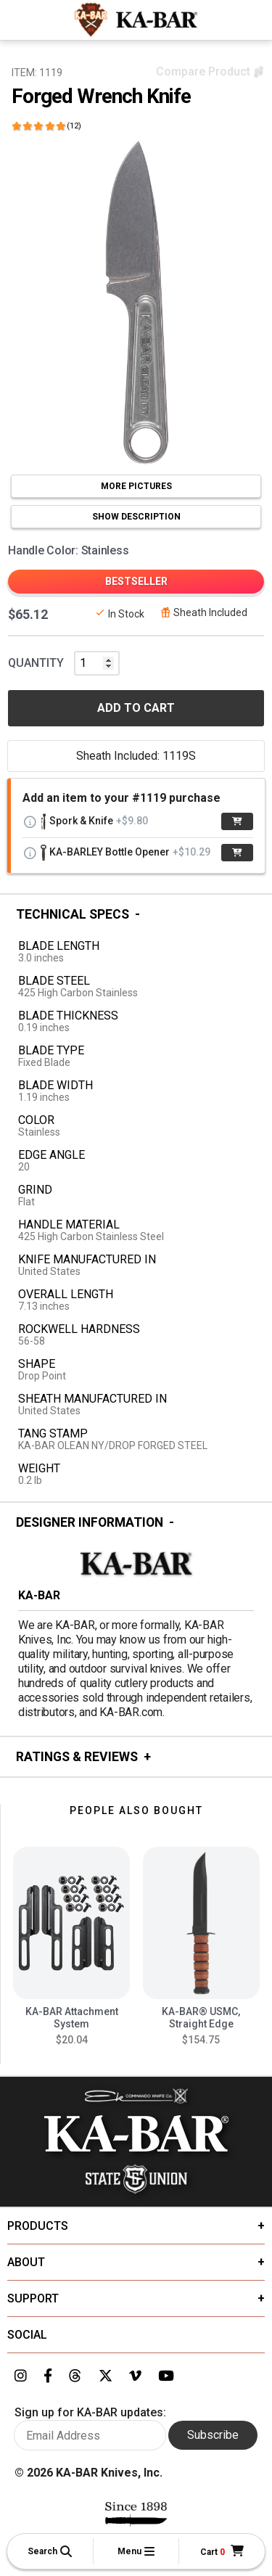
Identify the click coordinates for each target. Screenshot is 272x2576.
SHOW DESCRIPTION (136, 517)
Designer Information (89, 1522)
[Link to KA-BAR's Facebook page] (48, 2376)
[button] (50, 2551)
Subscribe (213, 2435)
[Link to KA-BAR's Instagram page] (21, 2376)
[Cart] (222, 2551)
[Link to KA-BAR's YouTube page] (166, 2376)
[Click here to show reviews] (46, 125)
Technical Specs (72, 914)
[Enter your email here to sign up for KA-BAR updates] (90, 2435)
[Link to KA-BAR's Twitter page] (105, 2376)
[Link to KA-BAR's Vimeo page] (135, 2376)
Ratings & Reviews (77, 1757)
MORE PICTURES (136, 486)
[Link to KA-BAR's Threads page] (75, 2376)
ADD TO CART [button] (136, 708)
